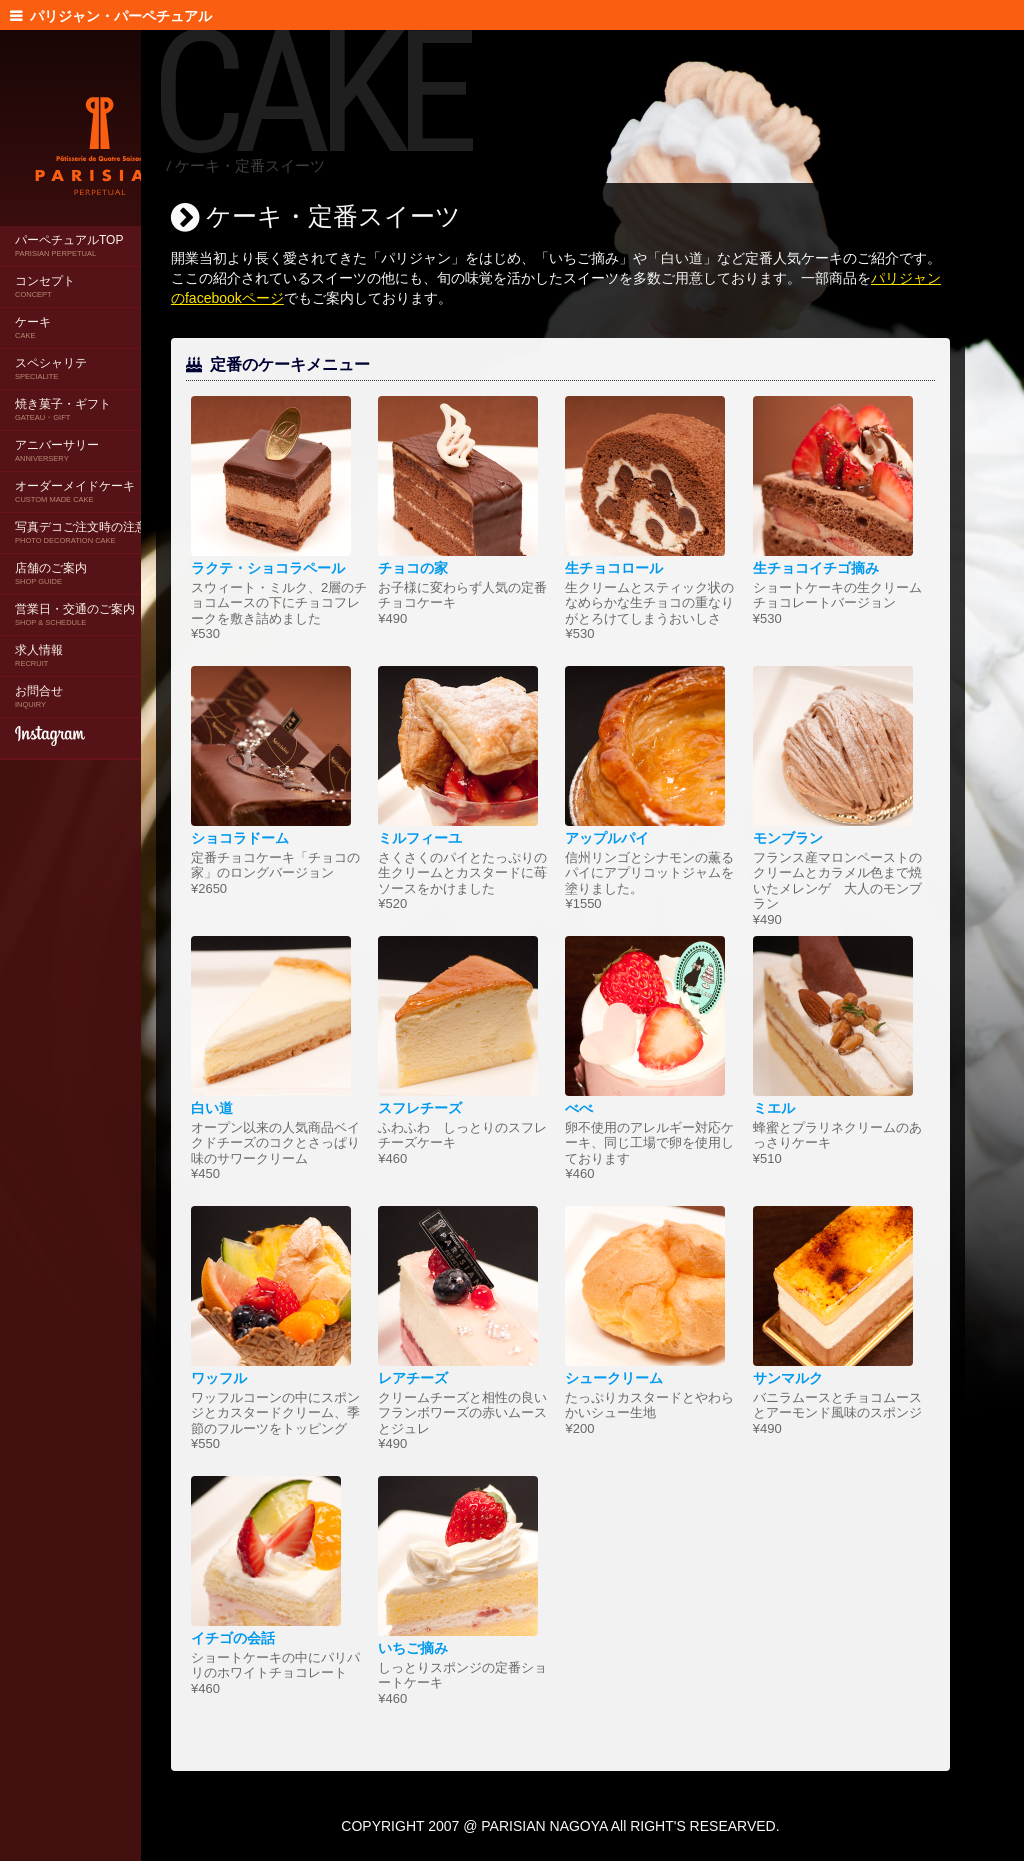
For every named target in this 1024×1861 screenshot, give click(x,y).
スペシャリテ (51, 352)
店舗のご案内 (51, 557)
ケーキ (33, 311)
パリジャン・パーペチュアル (117, 16)
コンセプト (45, 270)
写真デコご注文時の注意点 (87, 516)
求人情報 (39, 639)
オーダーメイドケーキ (75, 475)
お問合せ (39, 680)
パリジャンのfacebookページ (363, 298)
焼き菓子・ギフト (63, 393)
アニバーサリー (57, 434)
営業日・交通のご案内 (75, 598)
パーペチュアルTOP (69, 229)
